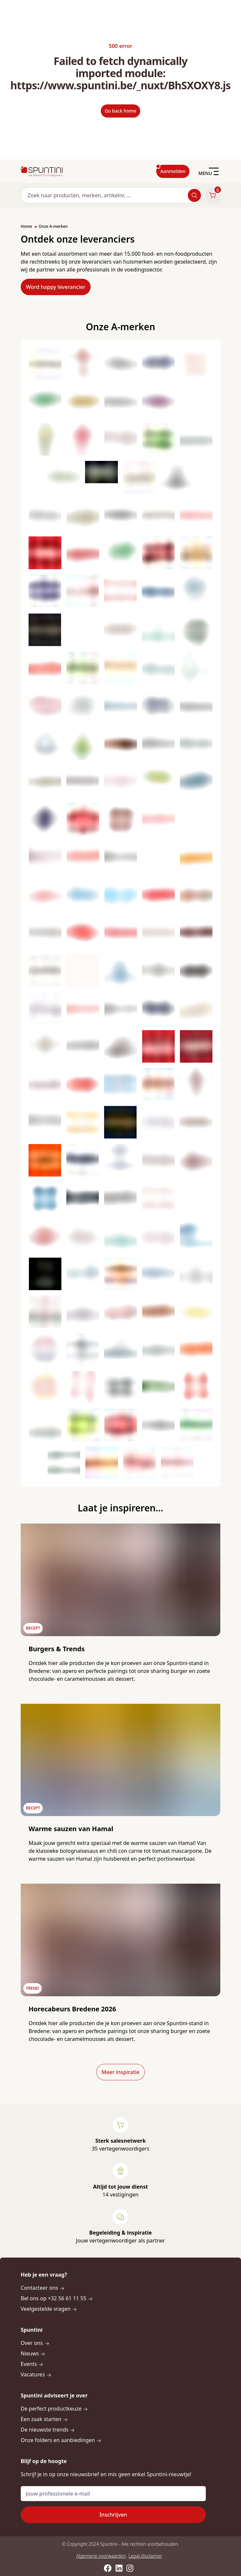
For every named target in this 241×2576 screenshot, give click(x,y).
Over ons (35, 2343)
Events (32, 2364)
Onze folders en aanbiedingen (61, 2440)
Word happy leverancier (55, 287)
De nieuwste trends (48, 2429)
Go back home (120, 111)
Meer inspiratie (120, 2072)
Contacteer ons (43, 2287)
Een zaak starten (44, 2419)
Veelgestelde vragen (49, 2308)
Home (26, 226)
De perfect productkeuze (54, 2408)
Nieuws (33, 2353)
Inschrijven (113, 2514)
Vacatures (36, 2374)
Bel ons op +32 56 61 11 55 (57, 2298)
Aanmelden (173, 171)
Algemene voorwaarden (101, 2556)
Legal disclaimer (145, 2556)
